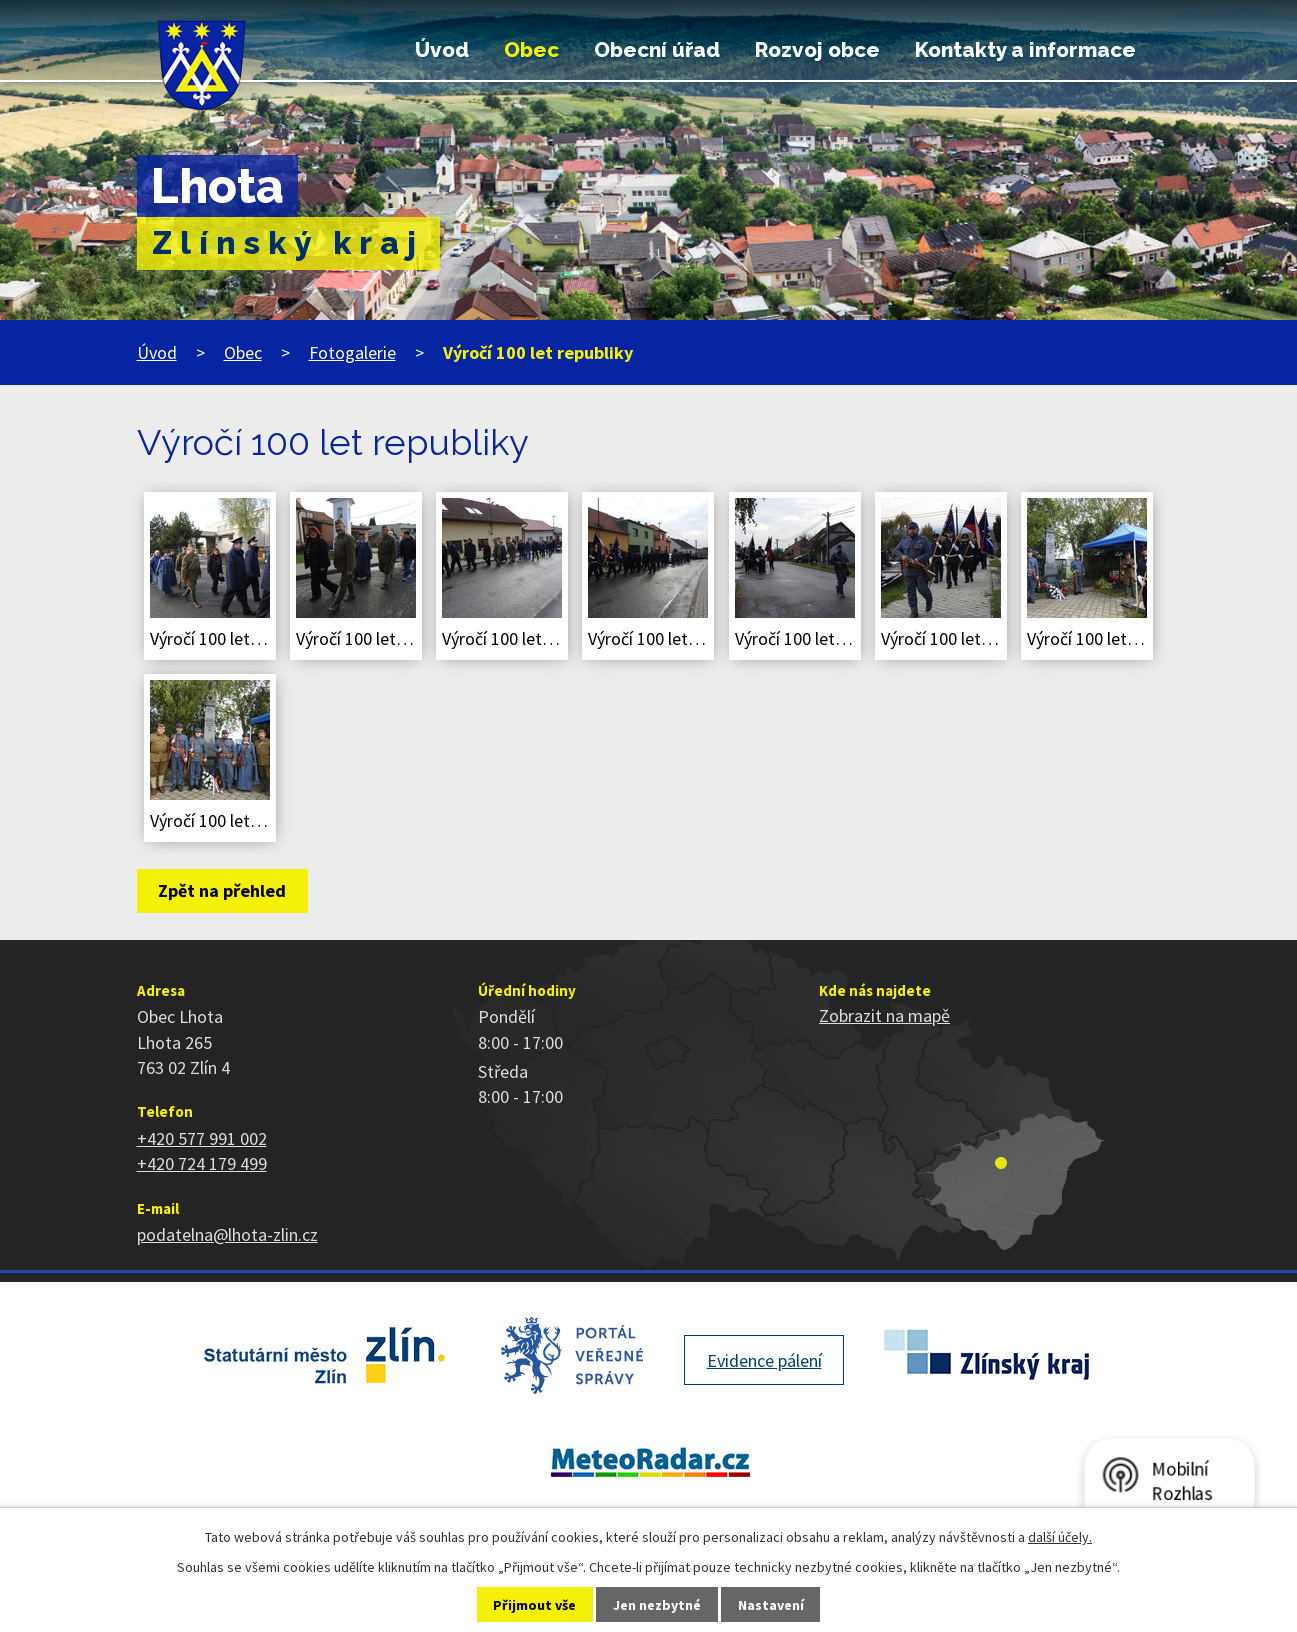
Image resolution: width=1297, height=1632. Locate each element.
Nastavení (771, 1605)
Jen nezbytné (657, 1605)
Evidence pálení (764, 1360)
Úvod (442, 50)
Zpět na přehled (222, 890)
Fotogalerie (352, 352)
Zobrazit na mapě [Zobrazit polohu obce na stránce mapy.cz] (884, 1015)
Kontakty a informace (1025, 50)
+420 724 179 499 (202, 1163)
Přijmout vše (534, 1605)
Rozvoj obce (817, 50)
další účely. (1060, 1537)
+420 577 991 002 (202, 1138)
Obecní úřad (657, 50)
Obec (531, 50)
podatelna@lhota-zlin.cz (227, 1234)
